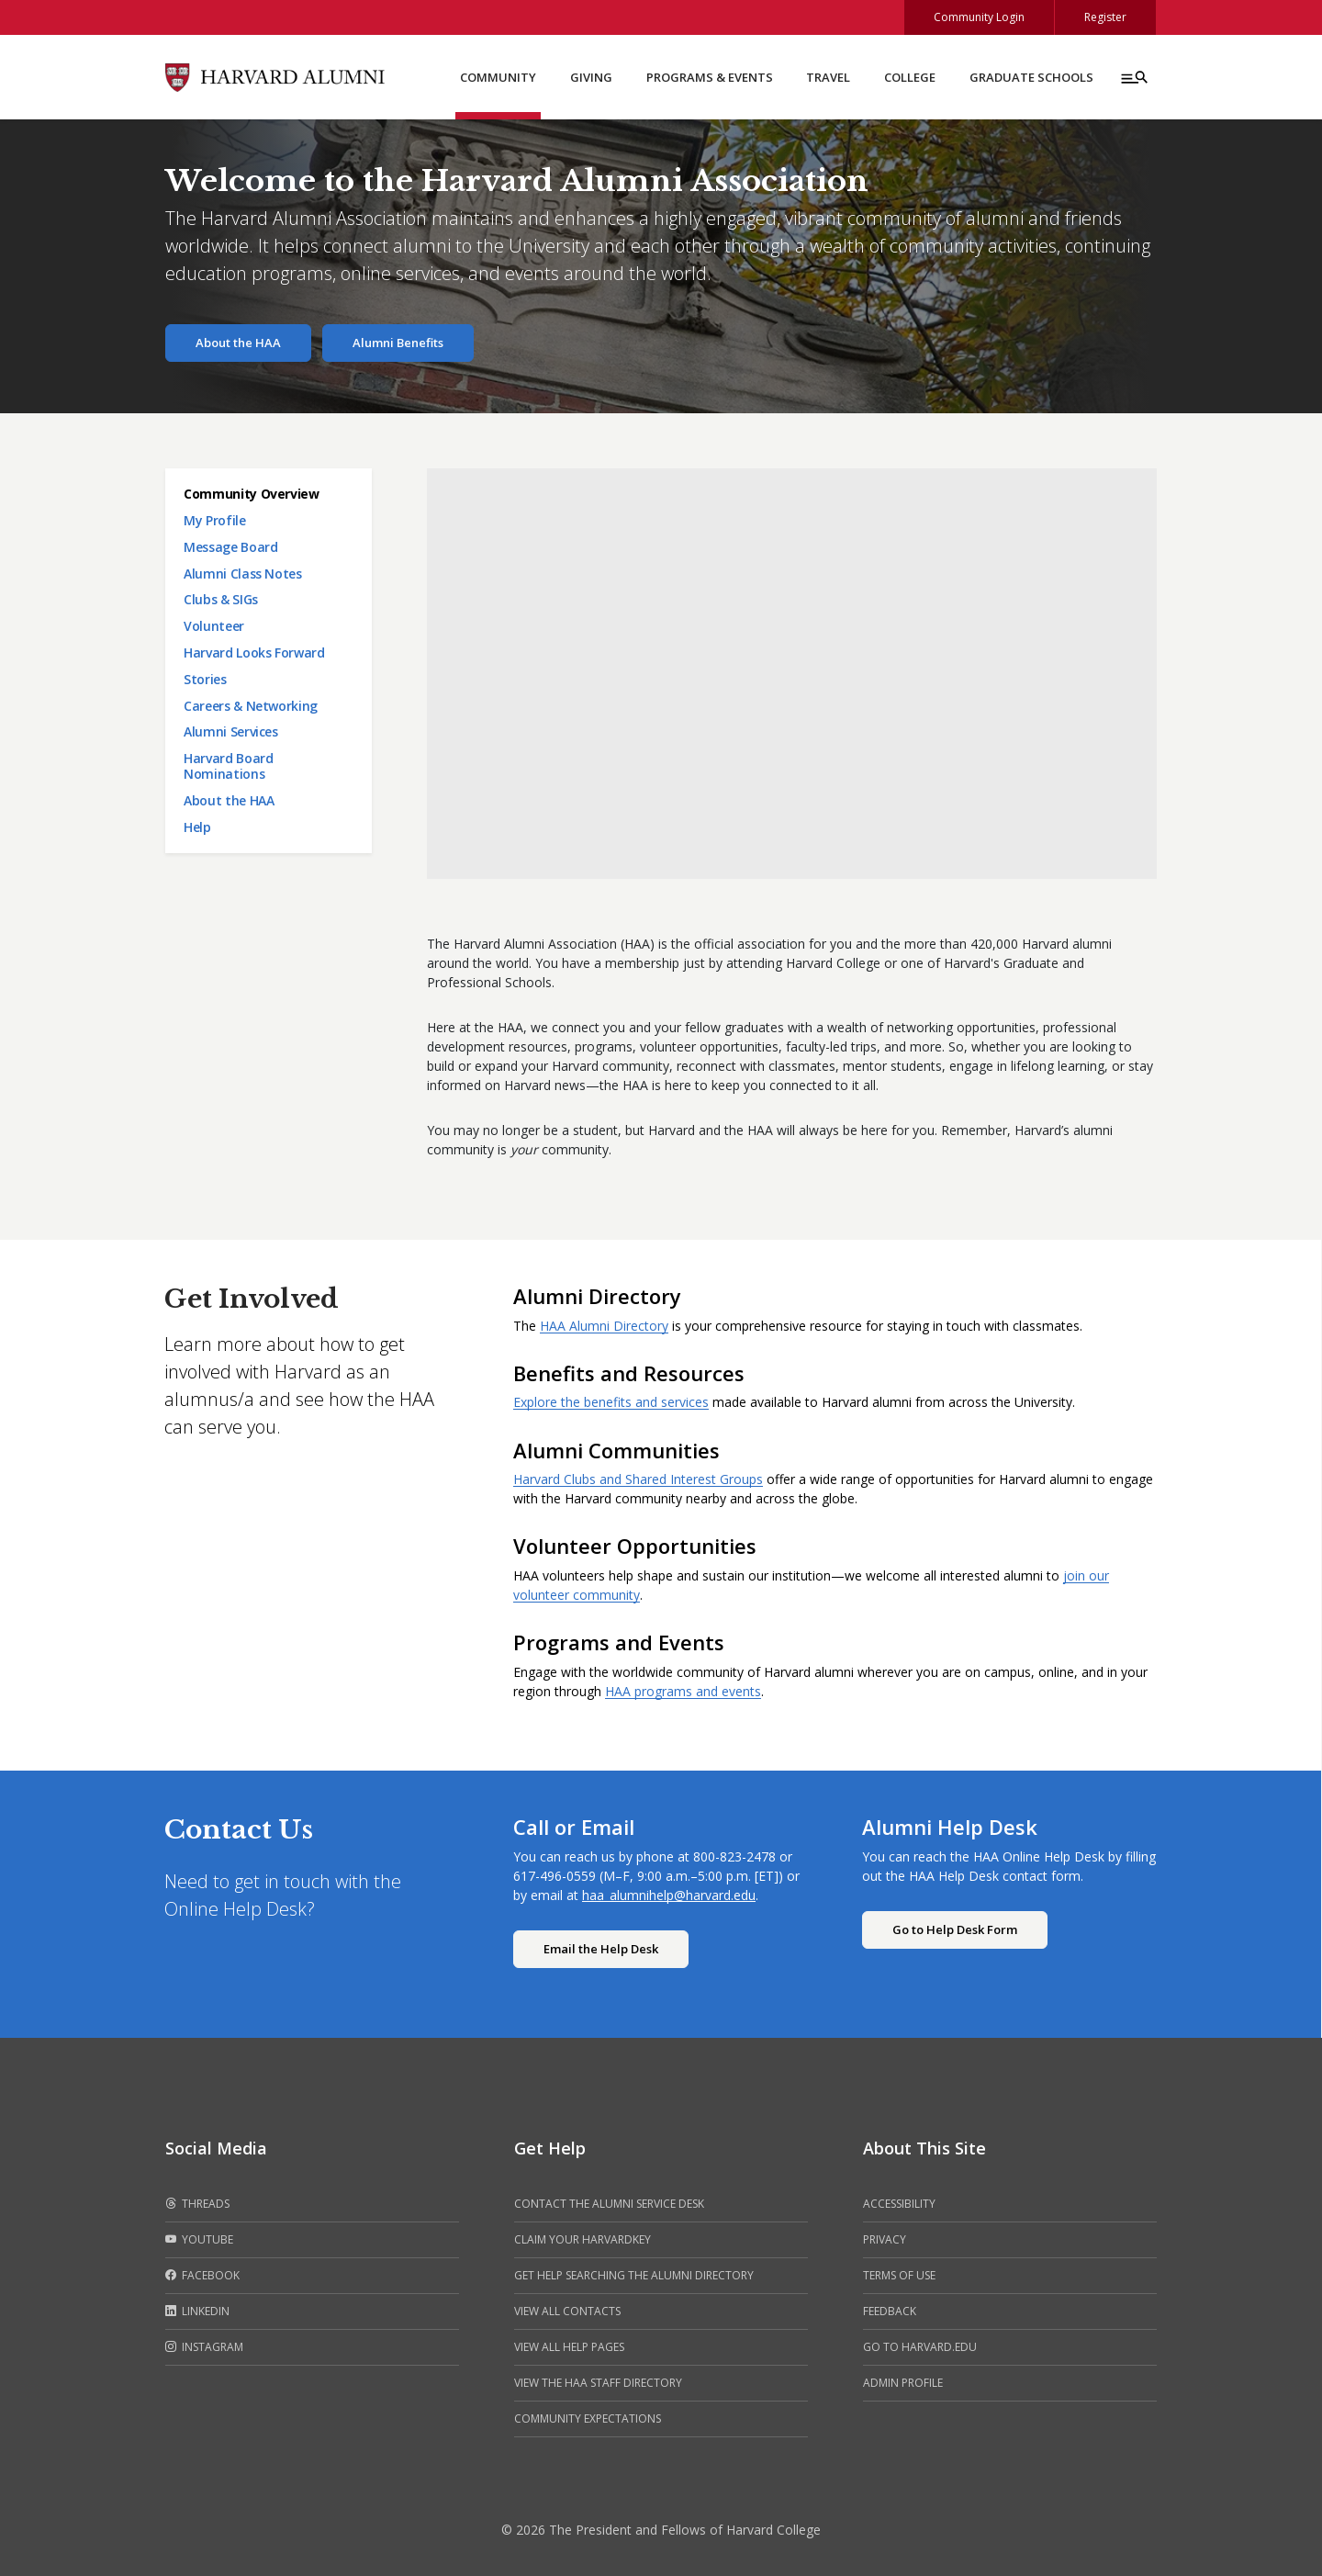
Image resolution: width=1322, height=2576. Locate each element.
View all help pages (569, 2347)
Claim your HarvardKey (582, 2239)
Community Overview (251, 493)
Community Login (979, 17)
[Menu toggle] (1133, 77)
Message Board (230, 547)
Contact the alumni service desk (609, 2203)
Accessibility (899, 2203)
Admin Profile (903, 2382)
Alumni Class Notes (243, 573)
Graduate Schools (1031, 77)
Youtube (199, 2240)
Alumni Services (231, 731)
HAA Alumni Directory (604, 1325)
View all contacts (567, 2311)
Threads (197, 2204)
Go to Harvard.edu (920, 2347)
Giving (591, 77)
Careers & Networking (251, 705)
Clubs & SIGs (221, 599)
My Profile (215, 520)
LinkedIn (197, 2311)
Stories (205, 679)
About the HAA (238, 342)
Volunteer (214, 626)
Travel (828, 77)
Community (498, 77)
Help (197, 827)
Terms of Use (899, 2275)
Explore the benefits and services (611, 1402)
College (909, 77)
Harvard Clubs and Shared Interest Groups (638, 1479)
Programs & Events (709, 77)
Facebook (202, 2275)
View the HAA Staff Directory (598, 2382)
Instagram (204, 2347)
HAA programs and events (683, 1691)
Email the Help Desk (600, 1948)
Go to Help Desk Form (954, 1929)
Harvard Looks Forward (254, 652)
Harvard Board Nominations (228, 765)
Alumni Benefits (398, 342)
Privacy (884, 2239)
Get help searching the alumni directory (634, 2275)
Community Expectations (587, 2418)
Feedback (889, 2311)
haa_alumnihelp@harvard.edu (669, 1895)
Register (1105, 17)
